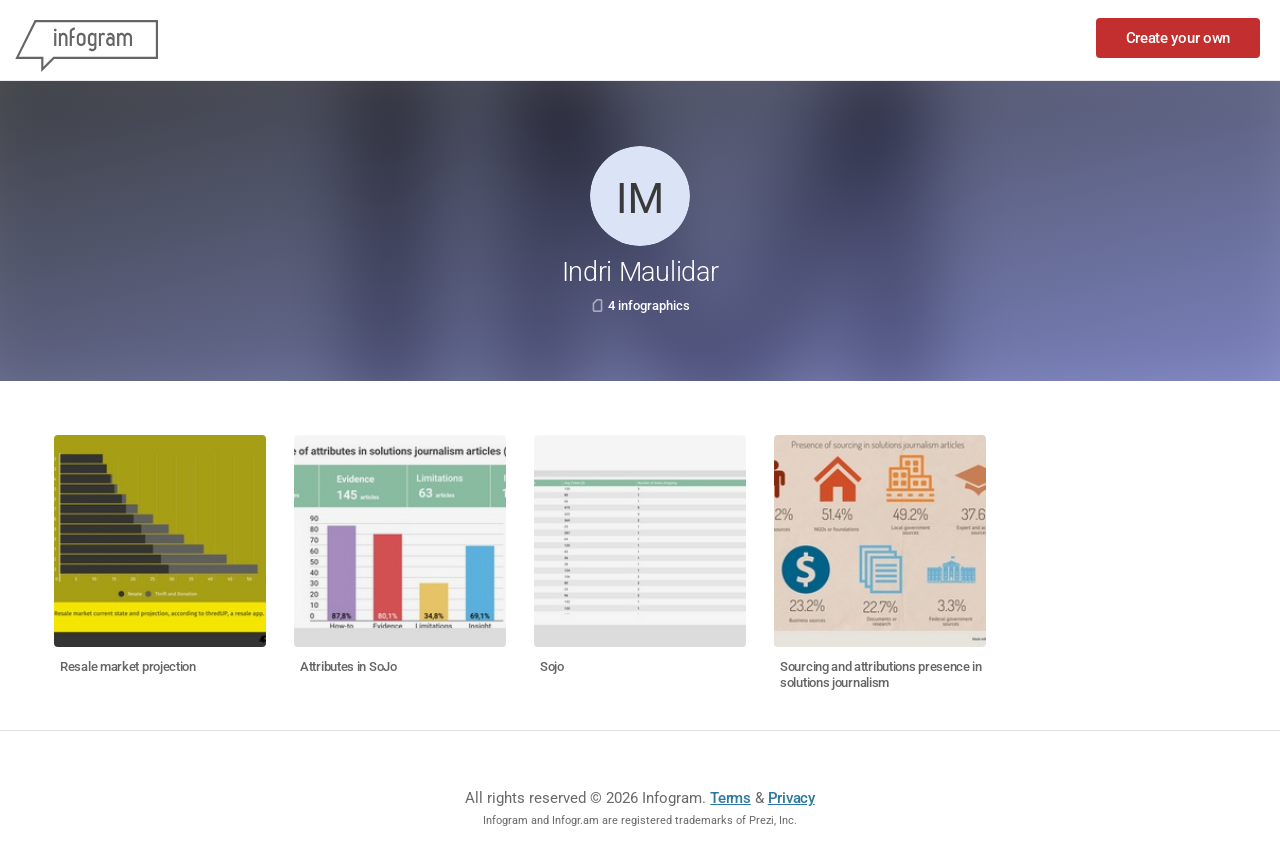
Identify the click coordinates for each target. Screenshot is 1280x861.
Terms (730, 798)
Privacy (791, 798)
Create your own (1178, 38)
